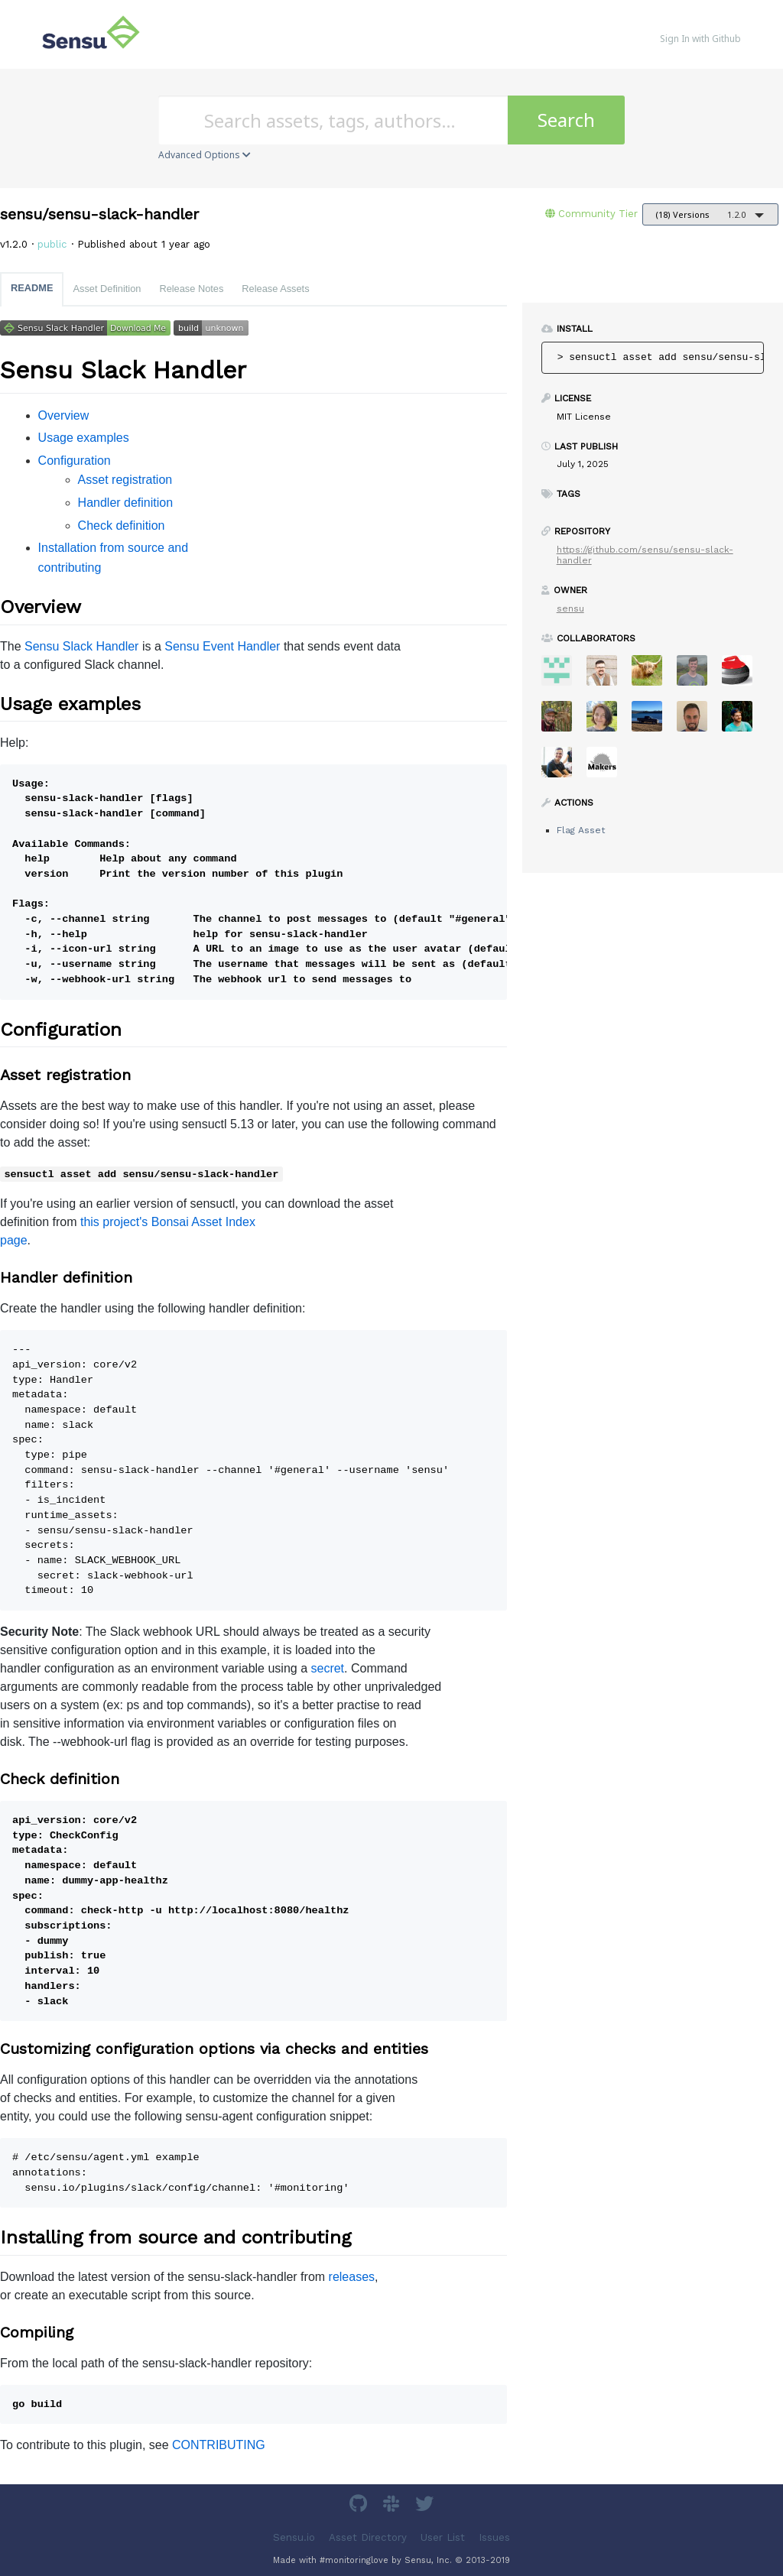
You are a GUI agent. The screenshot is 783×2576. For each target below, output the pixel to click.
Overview (63, 415)
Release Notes (191, 288)
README (32, 288)
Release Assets (275, 288)
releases (352, 2276)
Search (566, 119)
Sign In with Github (700, 38)
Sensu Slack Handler (81, 646)
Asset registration (125, 479)
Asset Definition (107, 288)
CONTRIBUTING (218, 2444)
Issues (494, 2536)
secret (327, 1668)
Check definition (121, 525)
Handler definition (126, 502)
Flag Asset (581, 830)
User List (443, 2536)
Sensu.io (294, 2536)
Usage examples (83, 437)
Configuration (74, 460)
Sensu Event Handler (222, 646)
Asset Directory (368, 2536)
